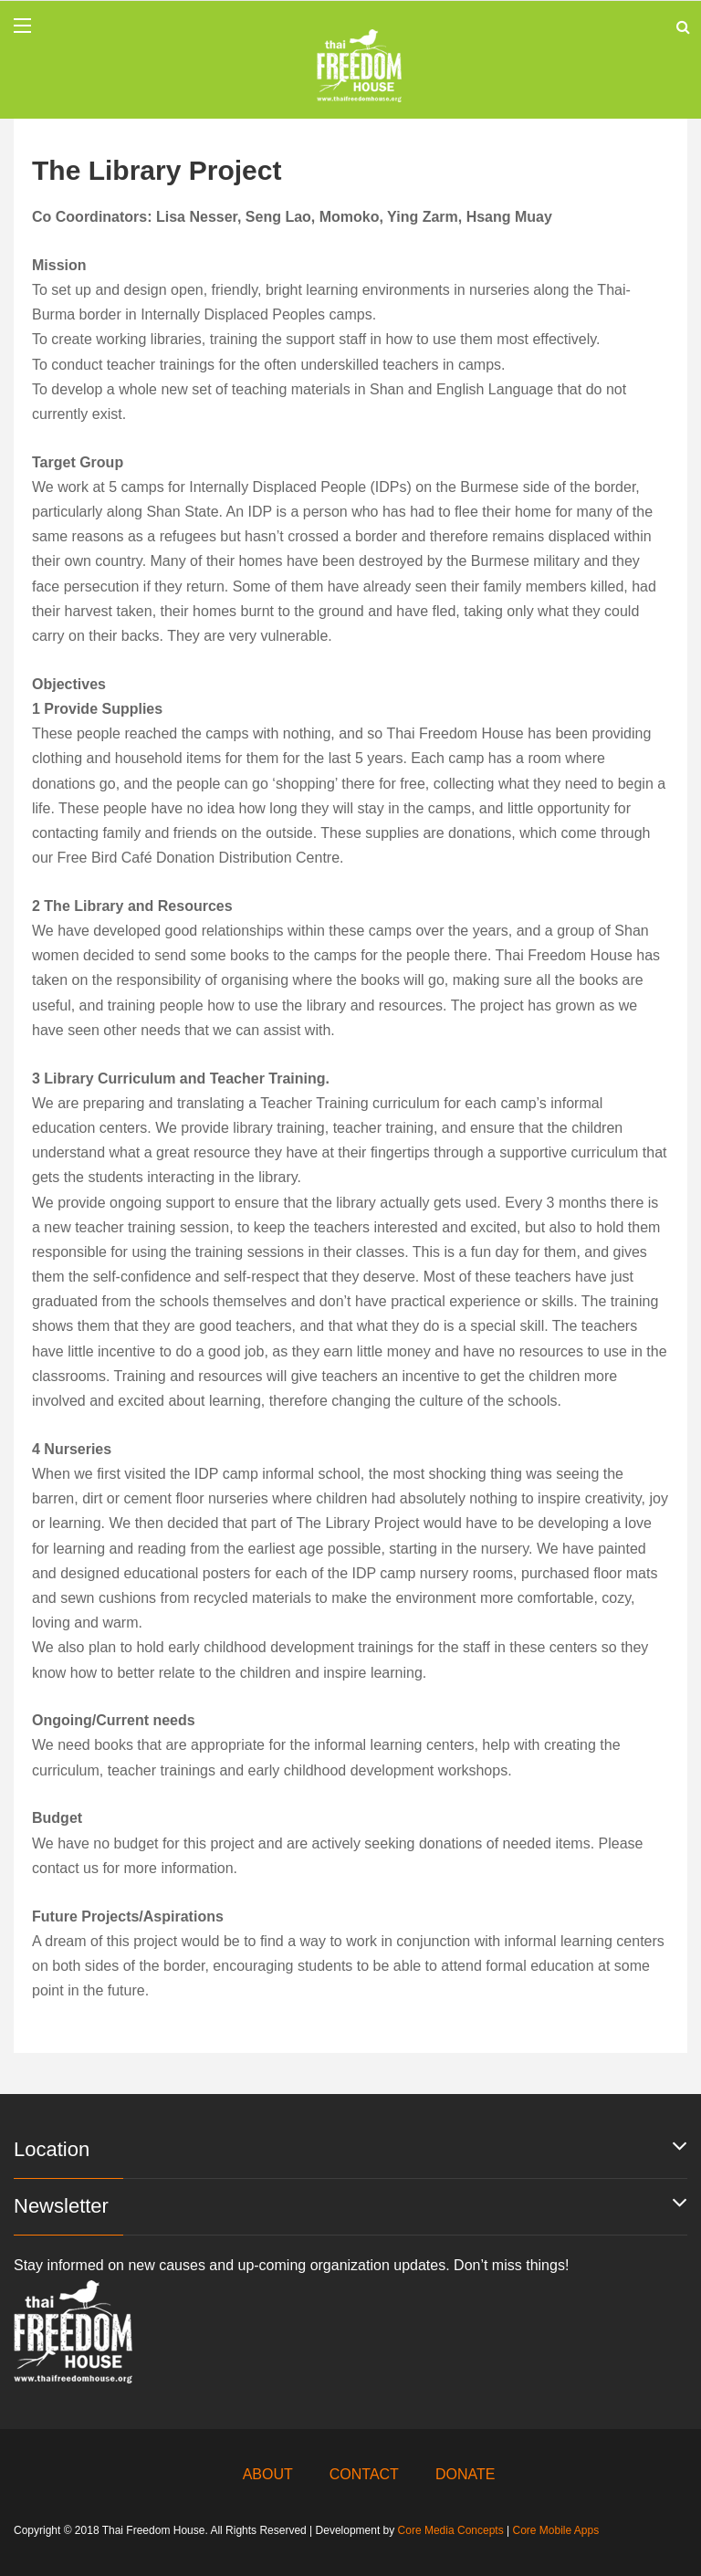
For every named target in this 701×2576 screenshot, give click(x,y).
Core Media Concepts (451, 2530)
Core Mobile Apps (555, 2530)
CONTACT (364, 2474)
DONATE (465, 2474)
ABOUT (268, 2474)
